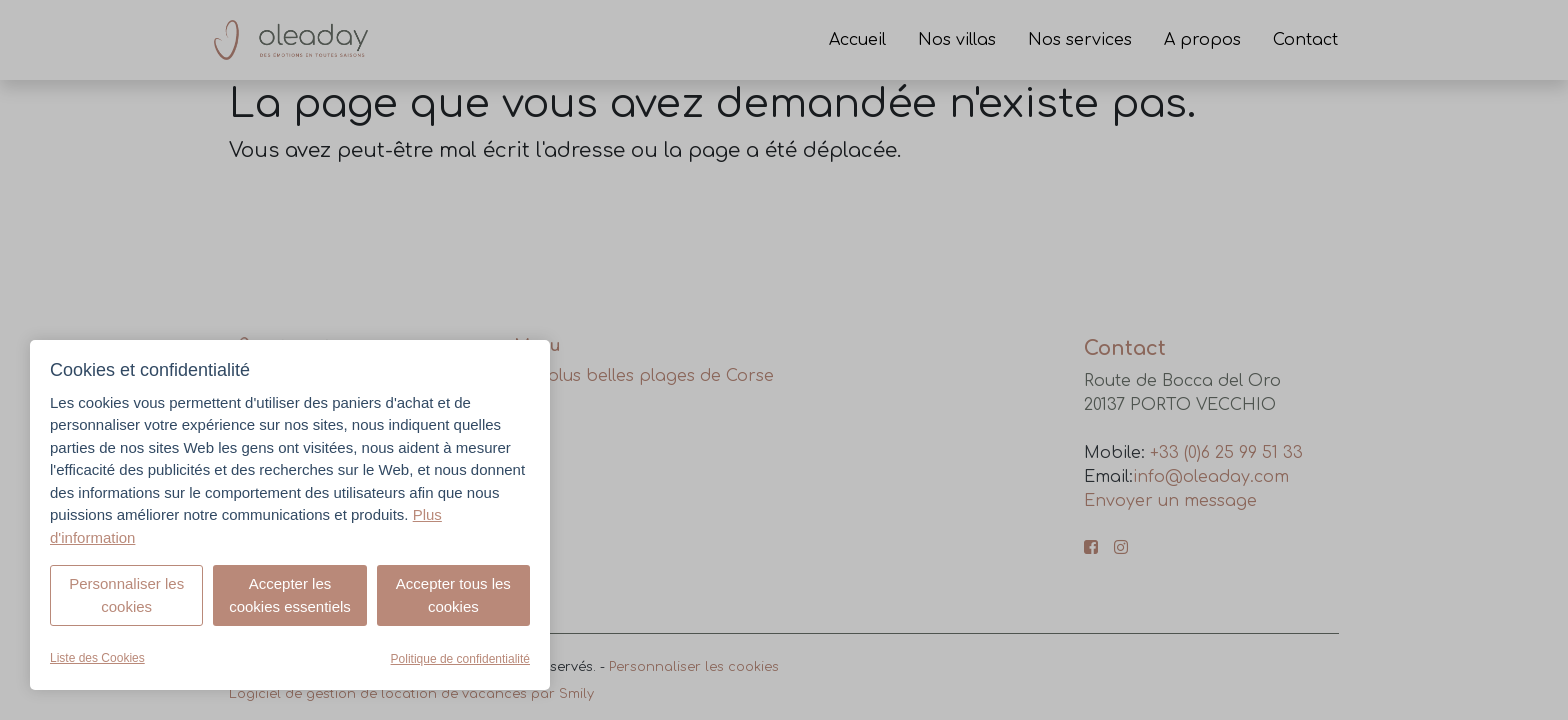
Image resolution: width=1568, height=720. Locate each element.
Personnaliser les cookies (126, 595)
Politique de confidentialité (460, 659)
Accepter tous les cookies (453, 595)
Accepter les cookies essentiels (290, 595)
